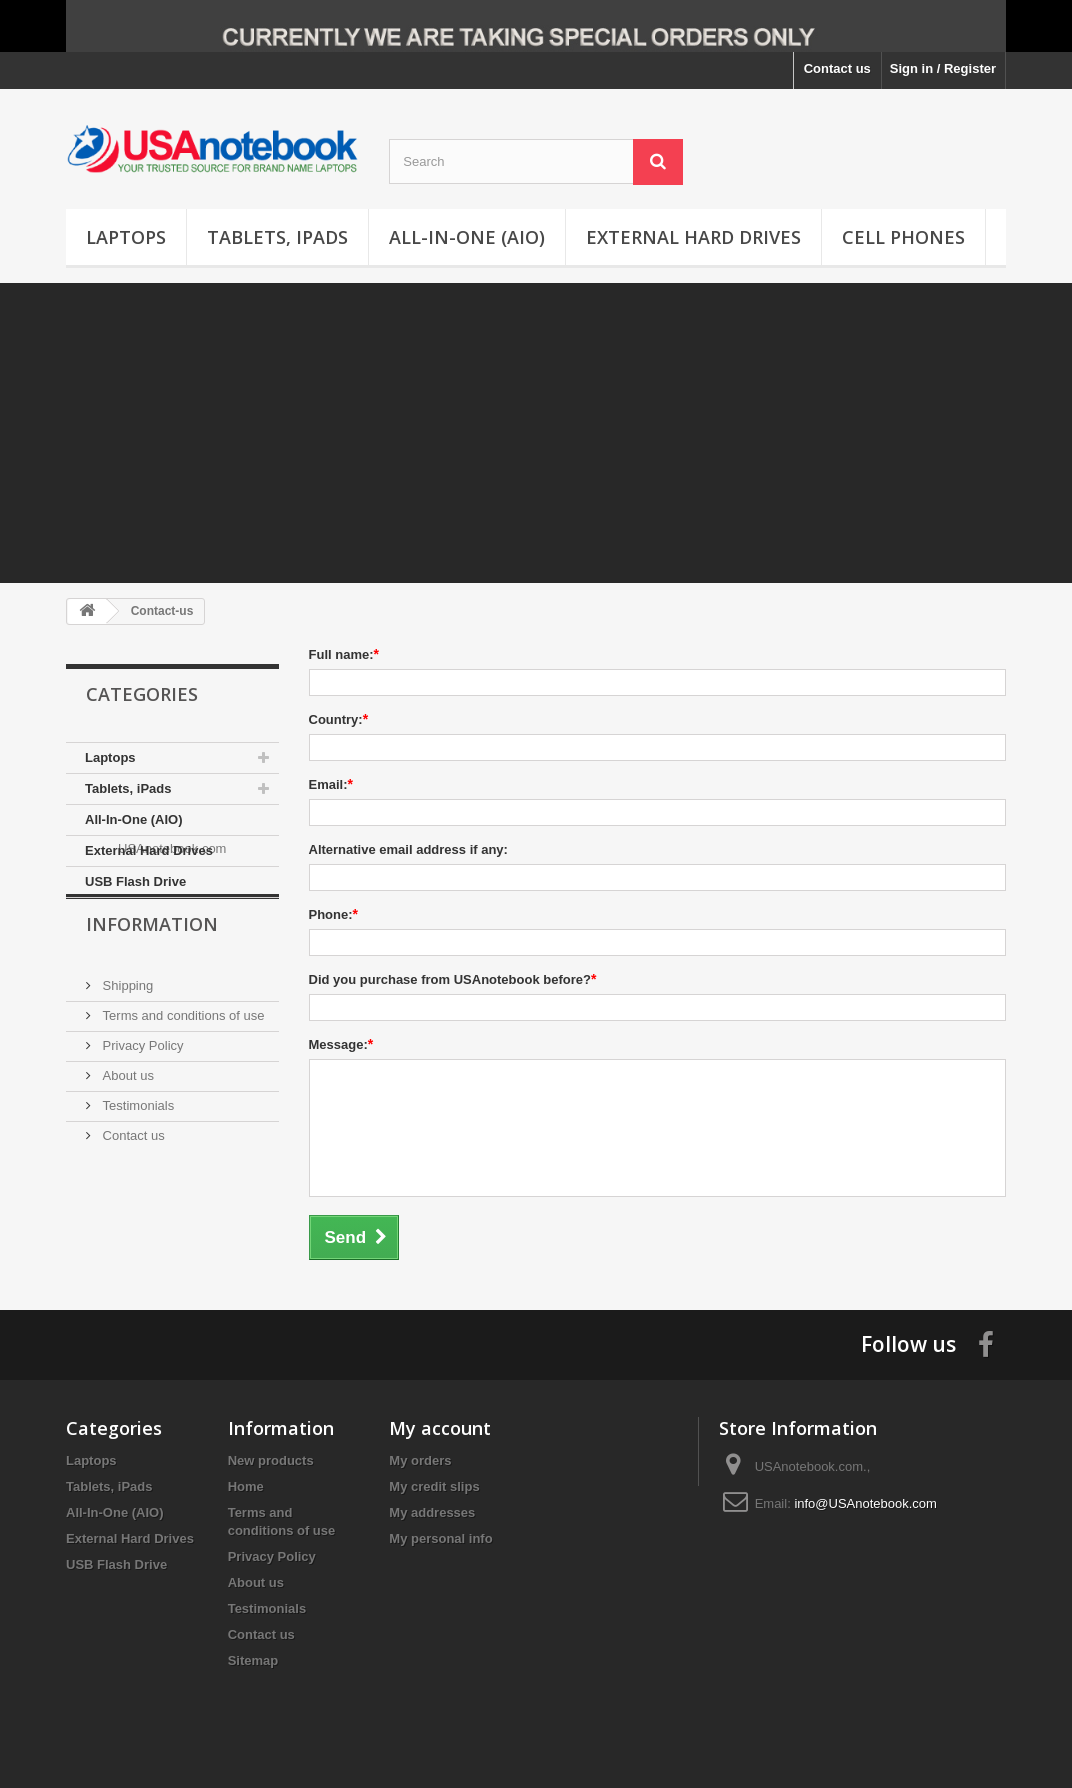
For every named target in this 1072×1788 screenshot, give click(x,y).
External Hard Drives (693, 237)
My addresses (432, 1513)
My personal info (440, 1539)
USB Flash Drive (135, 881)
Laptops (126, 237)
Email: (328, 784)
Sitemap (253, 1661)
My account (440, 1429)
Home (246, 1487)
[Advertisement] (536, 433)
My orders (420, 1461)
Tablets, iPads (277, 237)
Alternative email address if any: (408, 849)
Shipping (126, 1065)
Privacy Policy (141, 1125)
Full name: (341, 654)
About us (126, 1155)
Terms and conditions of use (181, 1095)
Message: (338, 1044)
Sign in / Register (943, 68)
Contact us (837, 68)
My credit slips (434, 1487)
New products (271, 1461)
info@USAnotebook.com (865, 1504)
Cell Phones (903, 237)
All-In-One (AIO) (467, 237)
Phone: (331, 914)
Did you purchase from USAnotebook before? (450, 979)
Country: (336, 719)
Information (152, 1012)
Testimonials (136, 1185)
